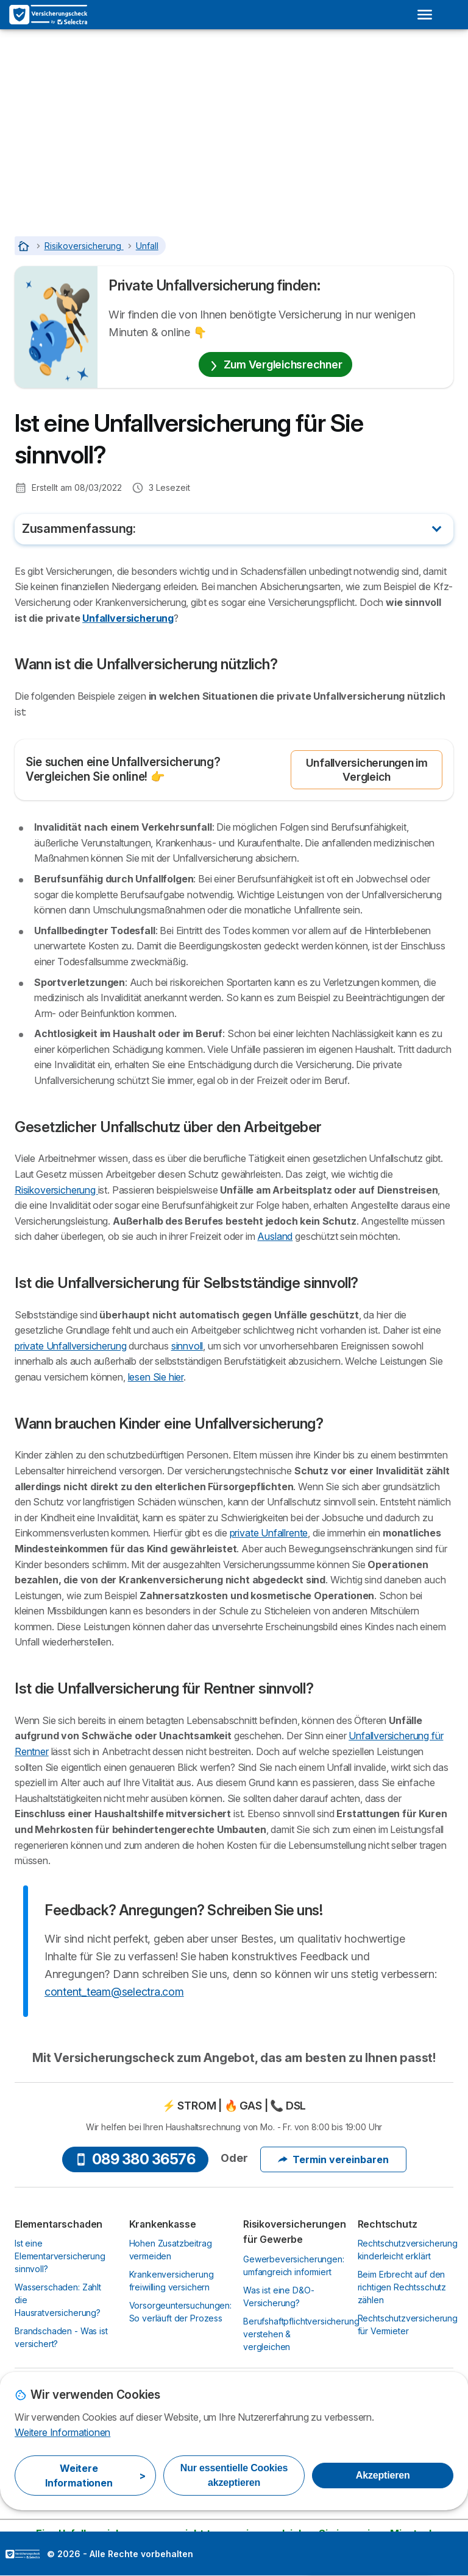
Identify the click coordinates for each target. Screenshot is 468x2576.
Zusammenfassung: (79, 528)
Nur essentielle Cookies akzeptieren (234, 2475)
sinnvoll (187, 1346)
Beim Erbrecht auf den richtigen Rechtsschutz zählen (402, 2287)
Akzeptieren (383, 2475)
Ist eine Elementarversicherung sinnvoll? (60, 2256)
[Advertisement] (234, 120)
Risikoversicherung (56, 1190)
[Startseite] (25, 246)
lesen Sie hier (156, 1377)
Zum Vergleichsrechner (275, 364)
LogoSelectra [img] (22, 2554)
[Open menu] (424, 14)
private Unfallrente (269, 1533)
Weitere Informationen (62, 2432)
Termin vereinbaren (333, 2159)
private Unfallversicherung (70, 1346)
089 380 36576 (135, 2159)
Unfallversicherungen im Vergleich (367, 769)
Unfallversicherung (128, 618)
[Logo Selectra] (48, 14)
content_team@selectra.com (114, 1991)
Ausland (274, 1236)
